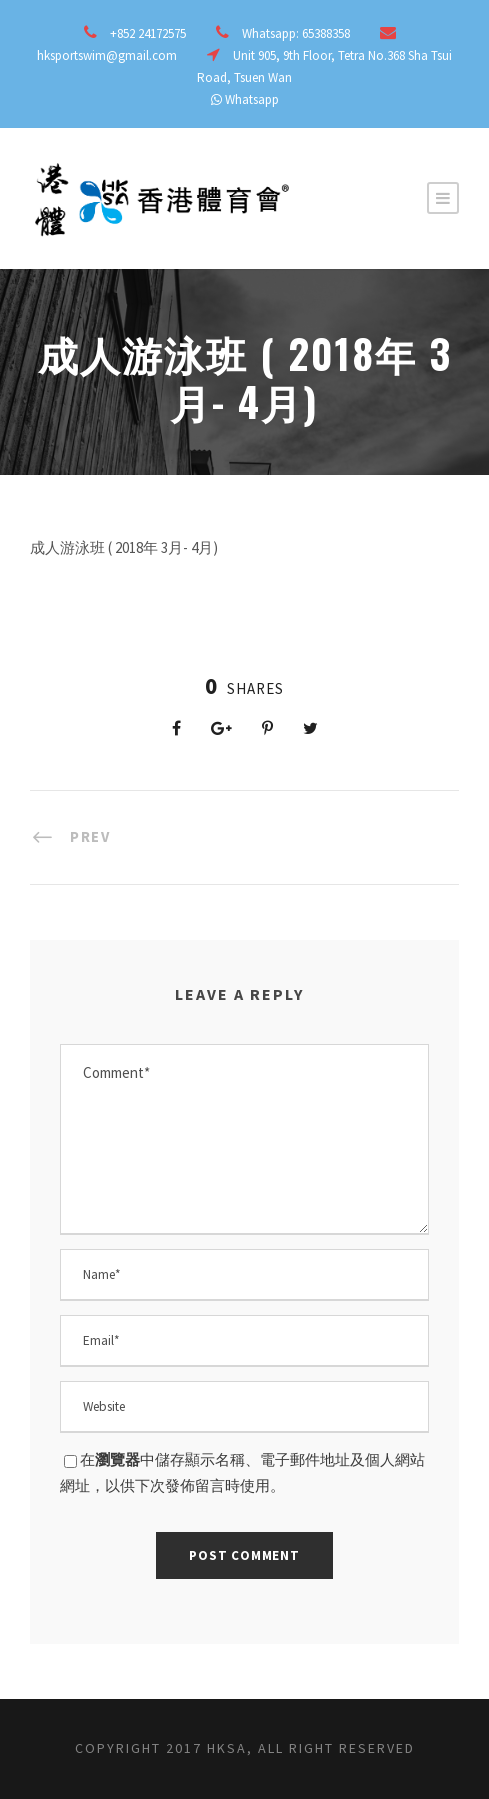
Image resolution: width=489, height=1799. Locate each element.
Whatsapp (252, 99)
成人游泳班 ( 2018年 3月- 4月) (124, 547)
